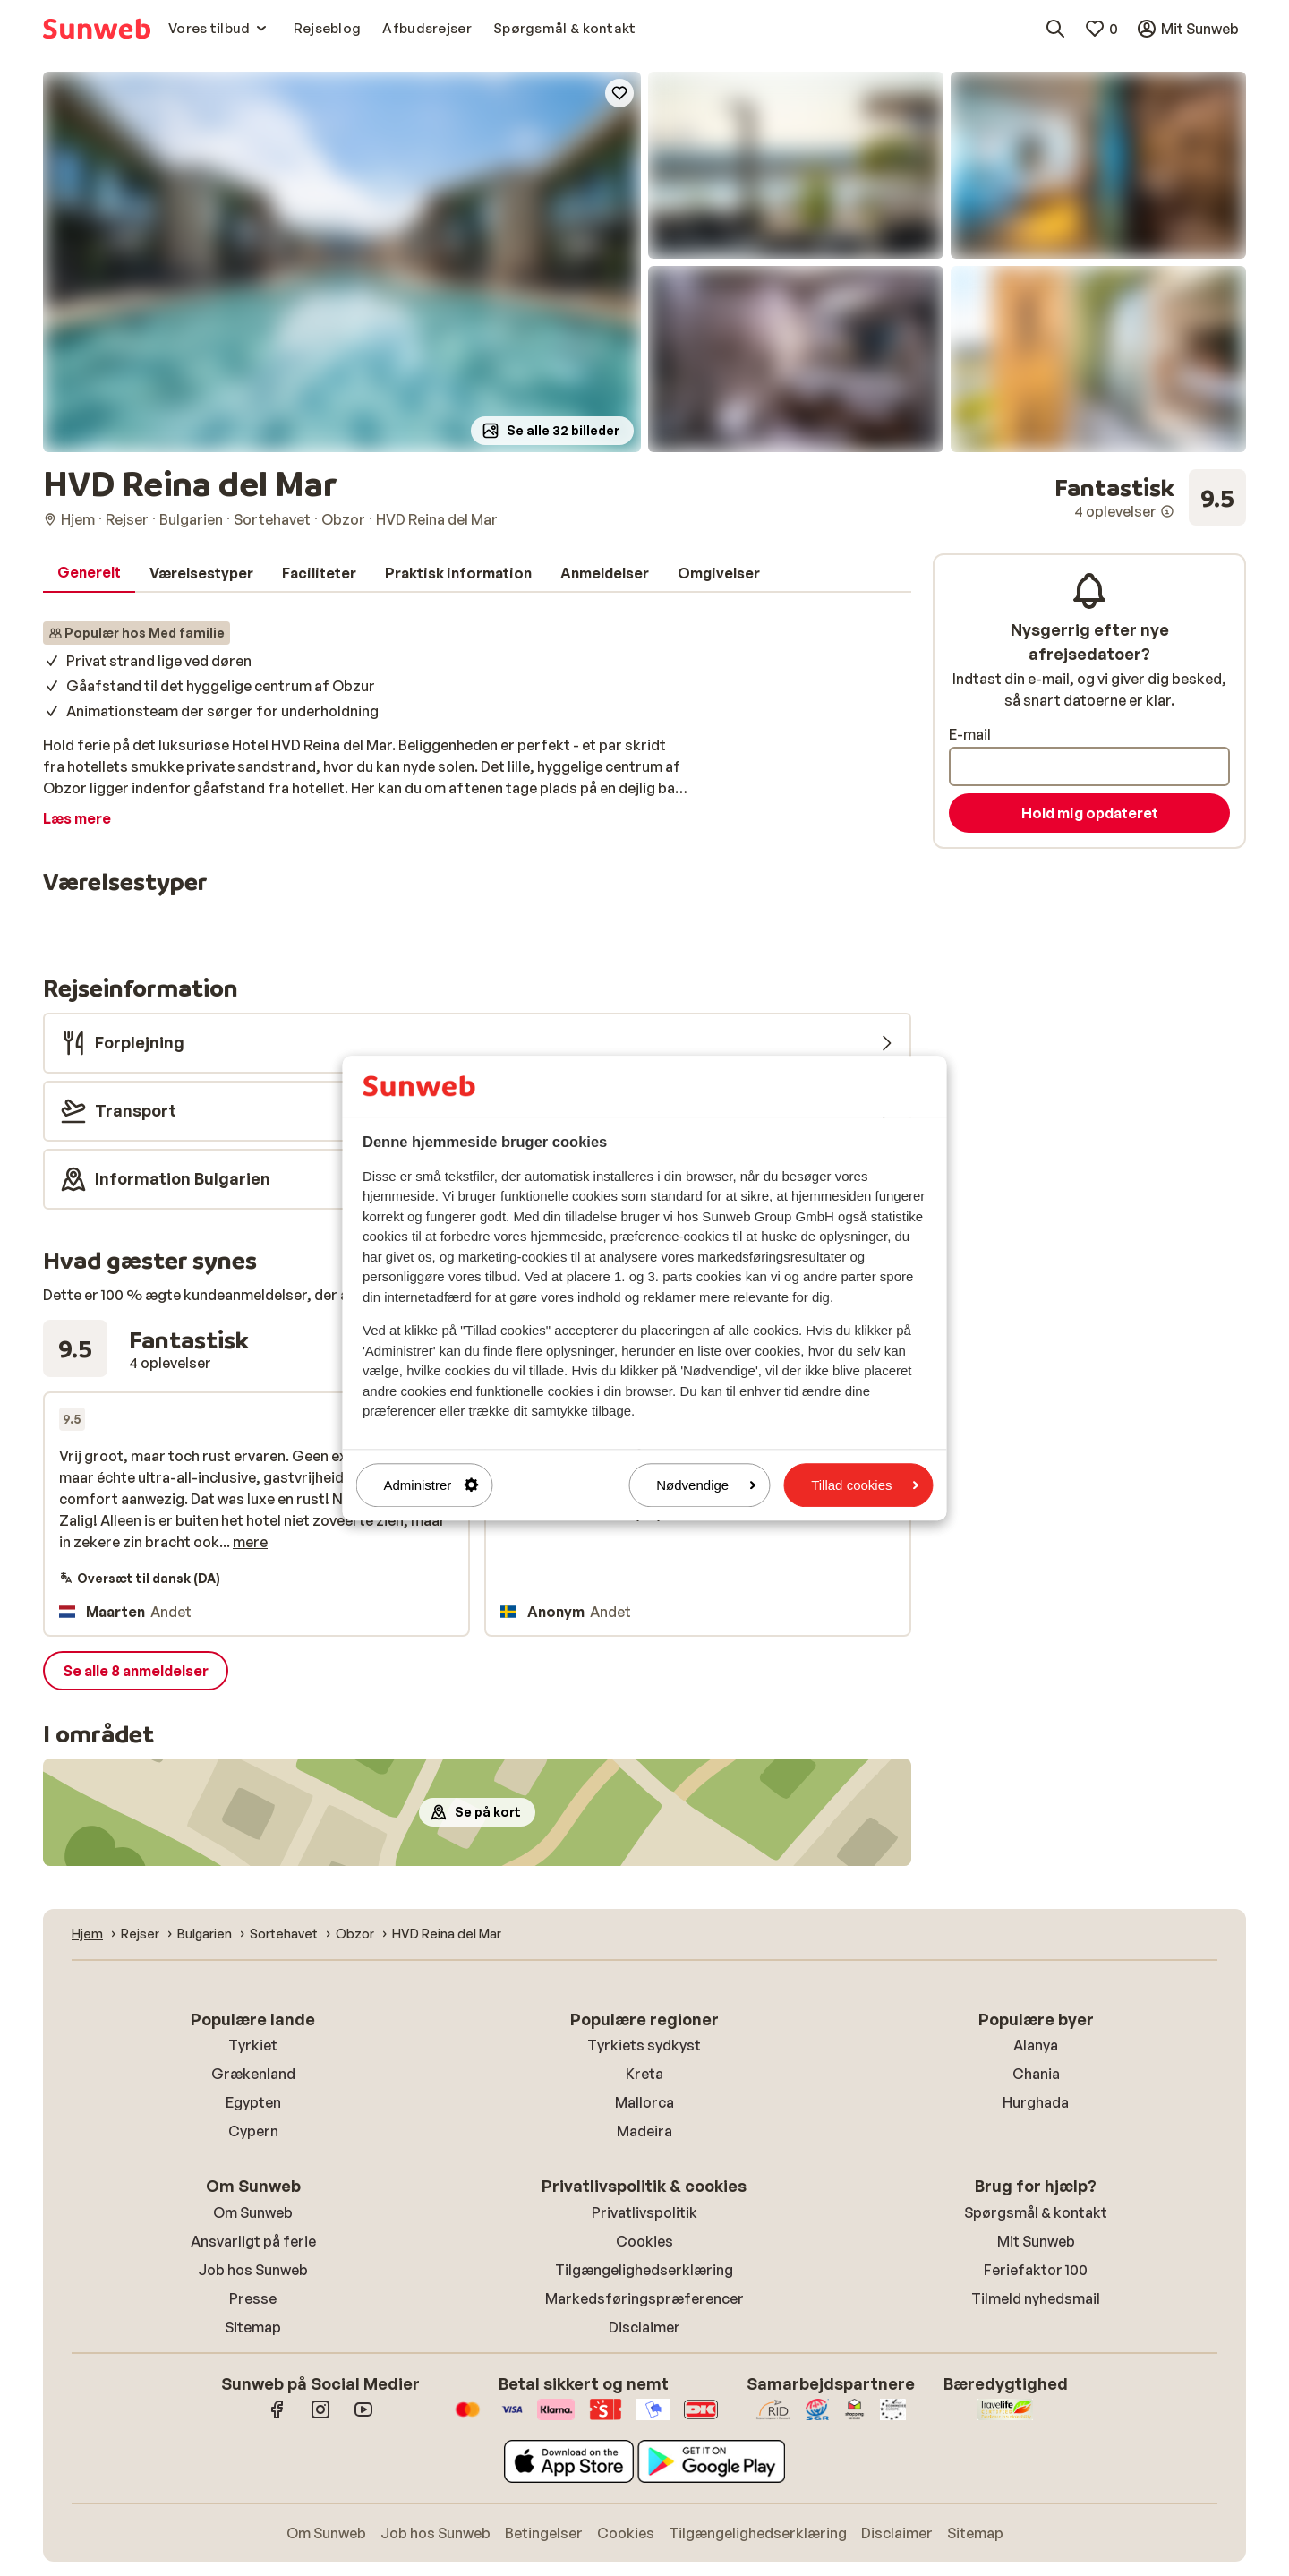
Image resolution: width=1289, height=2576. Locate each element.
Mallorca (644, 2102)
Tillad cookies (864, 1485)
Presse (253, 2298)
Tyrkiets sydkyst (644, 2045)
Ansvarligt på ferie (253, 2241)
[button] (342, 262)
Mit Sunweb (1036, 2241)
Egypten (253, 2102)
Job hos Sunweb (253, 2270)
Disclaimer (644, 2327)
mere (250, 1542)
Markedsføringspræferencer (644, 2298)
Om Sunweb (253, 2212)
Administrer (431, 1485)
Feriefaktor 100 (1036, 2270)
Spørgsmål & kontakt (1035, 2212)
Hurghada (1036, 2102)
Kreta (644, 2074)
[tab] (89, 573)
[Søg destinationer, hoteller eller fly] (1055, 29)
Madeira (644, 2131)
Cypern (253, 2131)
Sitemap (253, 2327)
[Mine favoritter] (1101, 29)
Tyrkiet (252, 2045)
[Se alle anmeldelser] (1150, 497)
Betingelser (544, 2533)
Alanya (1035, 2045)
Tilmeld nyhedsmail (1035, 2298)
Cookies (644, 2241)
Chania (1036, 2074)
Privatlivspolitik (644, 2212)
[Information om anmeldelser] (1167, 511)
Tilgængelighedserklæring (644, 2270)
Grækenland (253, 2074)
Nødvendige (705, 1485)
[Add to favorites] (619, 93)
